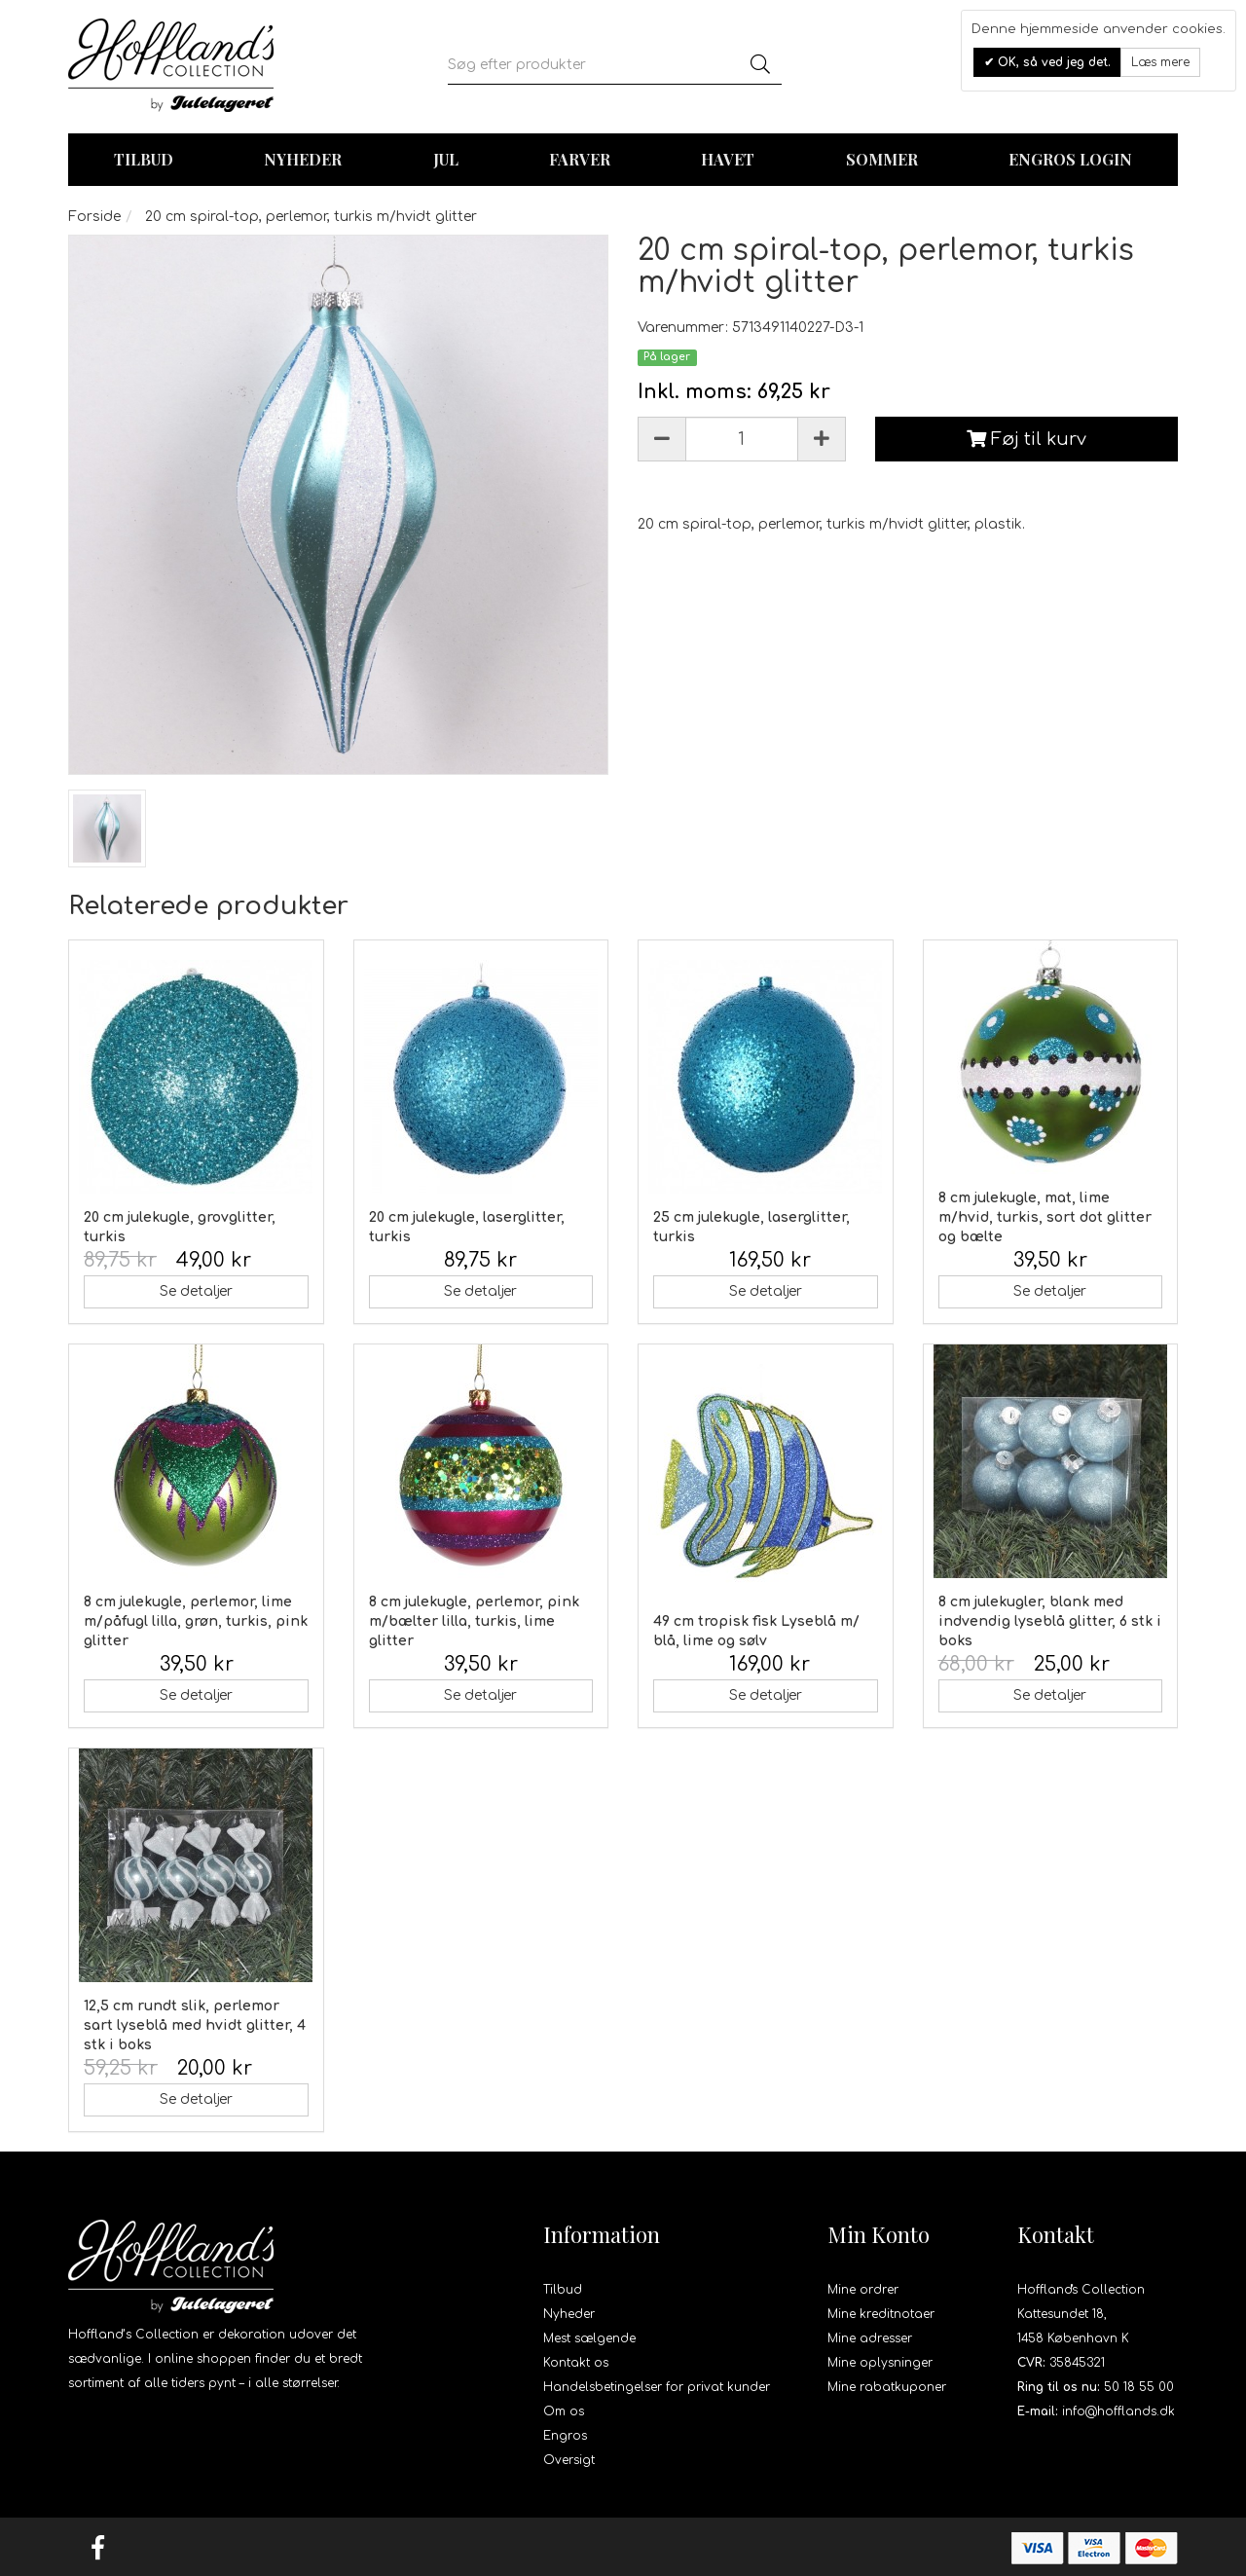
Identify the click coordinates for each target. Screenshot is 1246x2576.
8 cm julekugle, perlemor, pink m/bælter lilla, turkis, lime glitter (474, 1621)
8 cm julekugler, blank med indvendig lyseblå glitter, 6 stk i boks (1049, 1621)
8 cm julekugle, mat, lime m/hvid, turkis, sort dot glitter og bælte (1045, 1217)
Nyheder (303, 159)
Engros (565, 2436)
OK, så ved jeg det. (1052, 62)
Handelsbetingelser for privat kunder (656, 2387)
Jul (445, 159)
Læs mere (1160, 62)
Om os (563, 2411)
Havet (727, 159)
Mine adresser (869, 2338)
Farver (579, 159)
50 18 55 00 (1139, 2387)
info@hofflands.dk (1118, 2411)
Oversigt (569, 2460)
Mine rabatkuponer (886, 2387)
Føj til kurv (1026, 439)
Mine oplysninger (880, 2363)
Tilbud (562, 2290)
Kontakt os (575, 2363)
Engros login (1070, 159)
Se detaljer (196, 1291)
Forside (94, 216)
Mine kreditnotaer (880, 2314)
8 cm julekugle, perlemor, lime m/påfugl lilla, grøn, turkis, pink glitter (196, 1621)
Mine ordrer (862, 2290)
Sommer (882, 159)
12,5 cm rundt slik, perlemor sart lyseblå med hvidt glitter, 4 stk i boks (195, 2025)
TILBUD (143, 159)
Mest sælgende (589, 2338)
